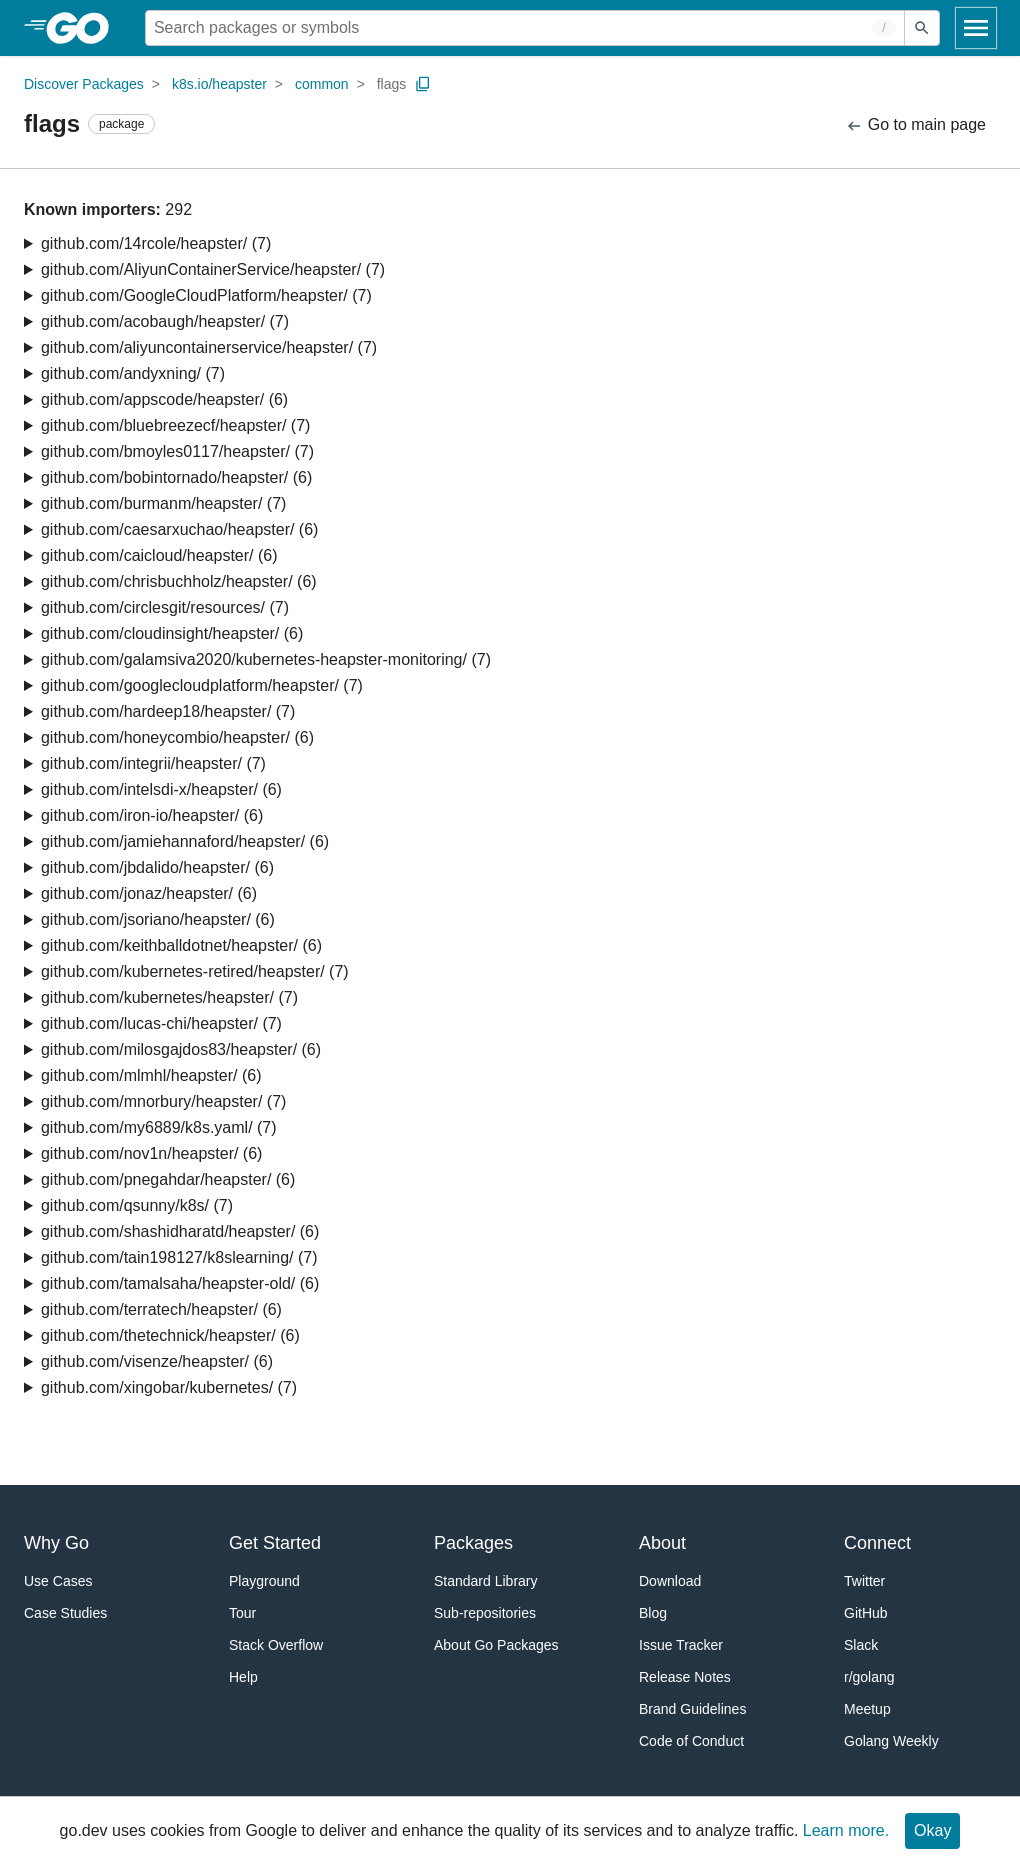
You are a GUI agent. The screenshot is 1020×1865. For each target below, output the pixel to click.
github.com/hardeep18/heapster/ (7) (168, 711)
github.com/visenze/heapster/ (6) (157, 1361)
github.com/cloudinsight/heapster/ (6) (172, 633)
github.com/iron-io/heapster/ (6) (152, 815)
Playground (264, 1581)
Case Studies (65, 1613)
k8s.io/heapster (219, 84)
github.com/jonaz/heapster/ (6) (149, 893)
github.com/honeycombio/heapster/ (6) (177, 737)
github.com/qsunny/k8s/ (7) (137, 1205)
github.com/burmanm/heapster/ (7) (163, 503)
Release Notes (685, 1677)
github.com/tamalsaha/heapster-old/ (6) (180, 1283)
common (322, 84)
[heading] (84, 28)
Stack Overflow (276, 1645)
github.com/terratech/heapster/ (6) (161, 1309)
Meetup (867, 1709)
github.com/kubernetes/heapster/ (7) (169, 997)
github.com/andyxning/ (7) (133, 373)
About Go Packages (496, 1645)
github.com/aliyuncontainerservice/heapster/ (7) (209, 347)
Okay (932, 1830)
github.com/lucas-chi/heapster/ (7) (161, 1023)
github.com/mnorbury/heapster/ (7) (163, 1101)
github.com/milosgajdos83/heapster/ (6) (181, 1049)
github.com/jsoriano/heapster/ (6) (158, 919)
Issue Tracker (681, 1645)
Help (243, 1677)
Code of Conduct (691, 1741)
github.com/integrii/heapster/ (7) (153, 763)
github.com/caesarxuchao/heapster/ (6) (179, 529)
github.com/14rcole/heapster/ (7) (156, 243)
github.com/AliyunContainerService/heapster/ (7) (213, 269)
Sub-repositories (485, 1613)
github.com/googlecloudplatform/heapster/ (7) (202, 685)
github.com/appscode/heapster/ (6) (164, 399)
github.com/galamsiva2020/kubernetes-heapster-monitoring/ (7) (266, 659)
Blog (653, 1613)
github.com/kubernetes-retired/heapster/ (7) (195, 971)
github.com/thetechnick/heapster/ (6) (170, 1335)
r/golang (869, 1677)
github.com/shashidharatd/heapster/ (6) (180, 1231)
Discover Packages (84, 84)
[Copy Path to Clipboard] (423, 84)
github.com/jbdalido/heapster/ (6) (157, 867)
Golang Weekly (891, 1741)
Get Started (275, 1543)
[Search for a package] (525, 28)
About (662, 1543)
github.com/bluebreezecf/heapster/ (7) (175, 425)
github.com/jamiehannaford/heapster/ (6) (185, 841)
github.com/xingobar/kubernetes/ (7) (169, 1387)
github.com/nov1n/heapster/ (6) (151, 1153)
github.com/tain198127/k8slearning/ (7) (179, 1257)
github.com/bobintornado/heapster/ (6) (176, 477)
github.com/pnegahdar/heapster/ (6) (168, 1179)
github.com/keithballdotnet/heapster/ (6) (181, 945)
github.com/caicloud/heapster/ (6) (159, 555)
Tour (242, 1613)
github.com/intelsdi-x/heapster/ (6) (161, 789)
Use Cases (58, 1581)
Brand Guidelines (692, 1709)
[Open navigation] (976, 28)
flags (392, 84)
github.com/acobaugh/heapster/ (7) (165, 321)
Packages (473, 1543)
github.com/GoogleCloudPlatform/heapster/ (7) (206, 295)
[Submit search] (922, 28)
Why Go (56, 1543)
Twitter (864, 1581)
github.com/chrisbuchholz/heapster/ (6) (179, 581)
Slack (861, 1645)
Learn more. (846, 1830)
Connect (877, 1543)
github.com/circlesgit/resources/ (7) (165, 607)
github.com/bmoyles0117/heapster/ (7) (177, 451)
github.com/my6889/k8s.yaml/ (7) (159, 1127)
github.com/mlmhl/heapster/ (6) (151, 1075)
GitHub (866, 1613)
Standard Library (486, 1581)
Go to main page (915, 125)
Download (670, 1581)
